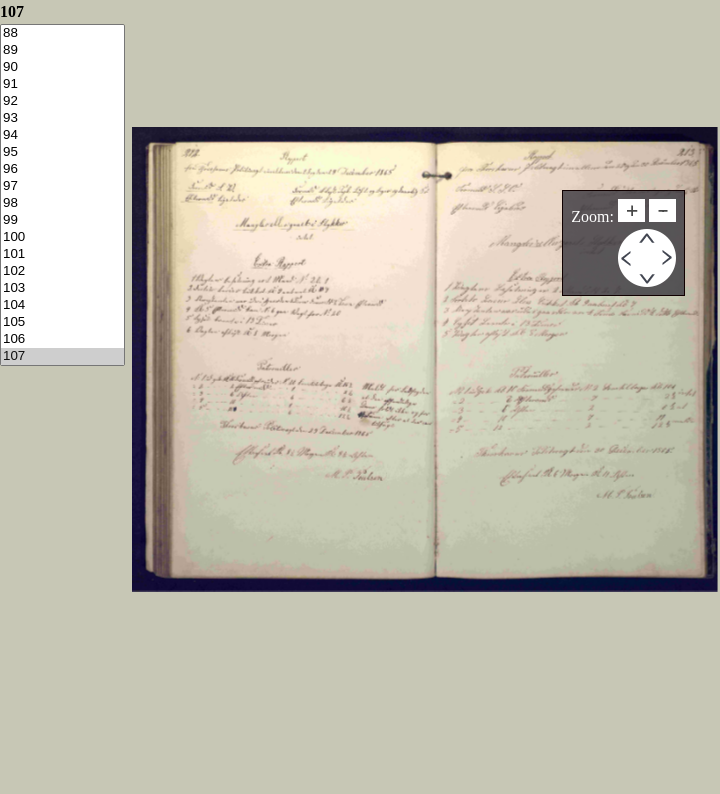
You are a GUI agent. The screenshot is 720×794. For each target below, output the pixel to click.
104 (62, 305)
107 (62, 356)
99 (62, 220)
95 (62, 152)
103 (62, 288)
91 (62, 84)
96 (62, 169)
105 (62, 322)
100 (62, 237)
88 (62, 33)
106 (62, 339)
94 (62, 135)
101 (62, 254)
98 (62, 203)
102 (62, 271)
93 (62, 118)
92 (62, 101)
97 (62, 186)
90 (62, 67)
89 (62, 50)
